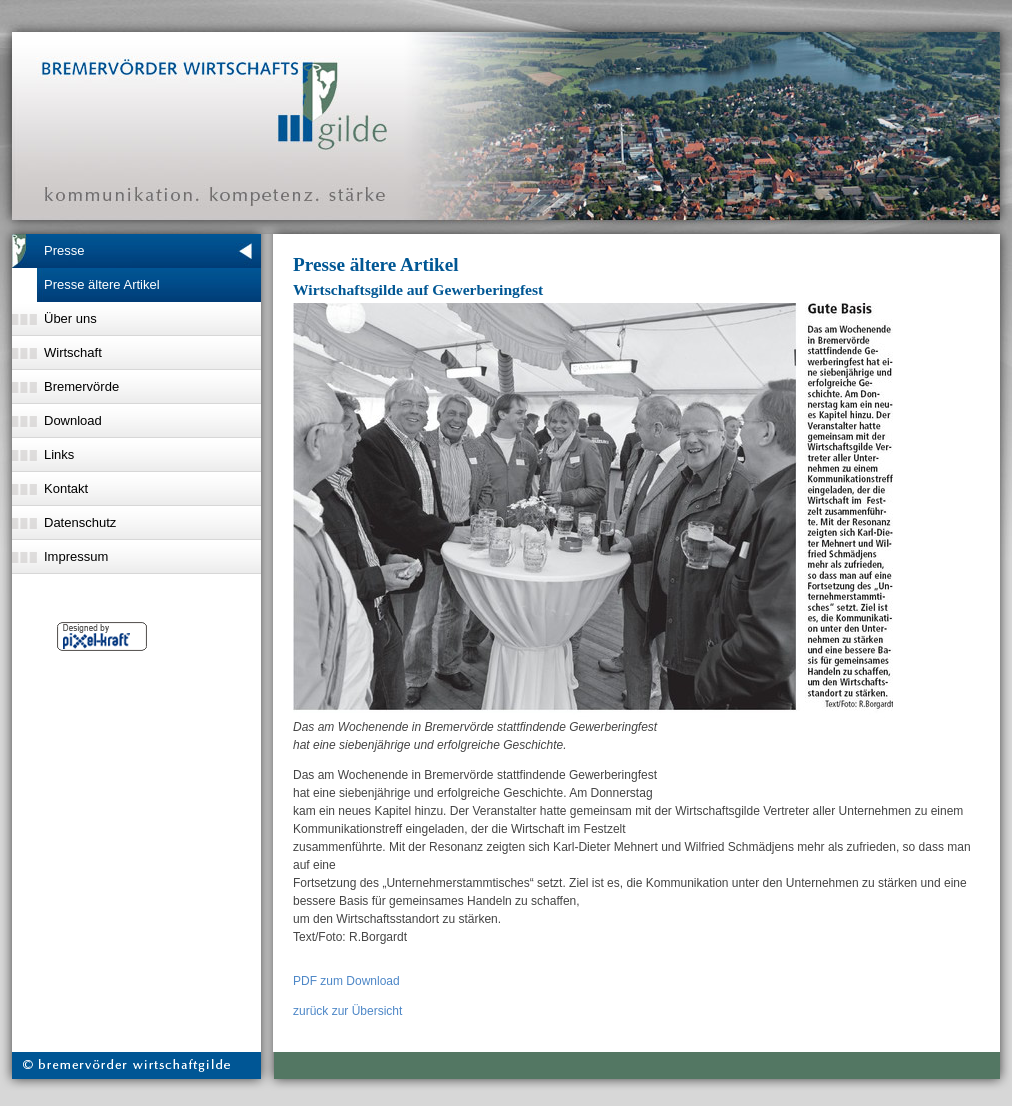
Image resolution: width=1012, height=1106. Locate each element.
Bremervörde (81, 386)
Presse (64, 250)
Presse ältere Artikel (102, 284)
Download (73, 420)
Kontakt (66, 488)
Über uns (70, 318)
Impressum (76, 556)
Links (59, 454)
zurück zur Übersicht (347, 1011)
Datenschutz (80, 522)
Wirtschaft (73, 352)
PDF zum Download (346, 981)
